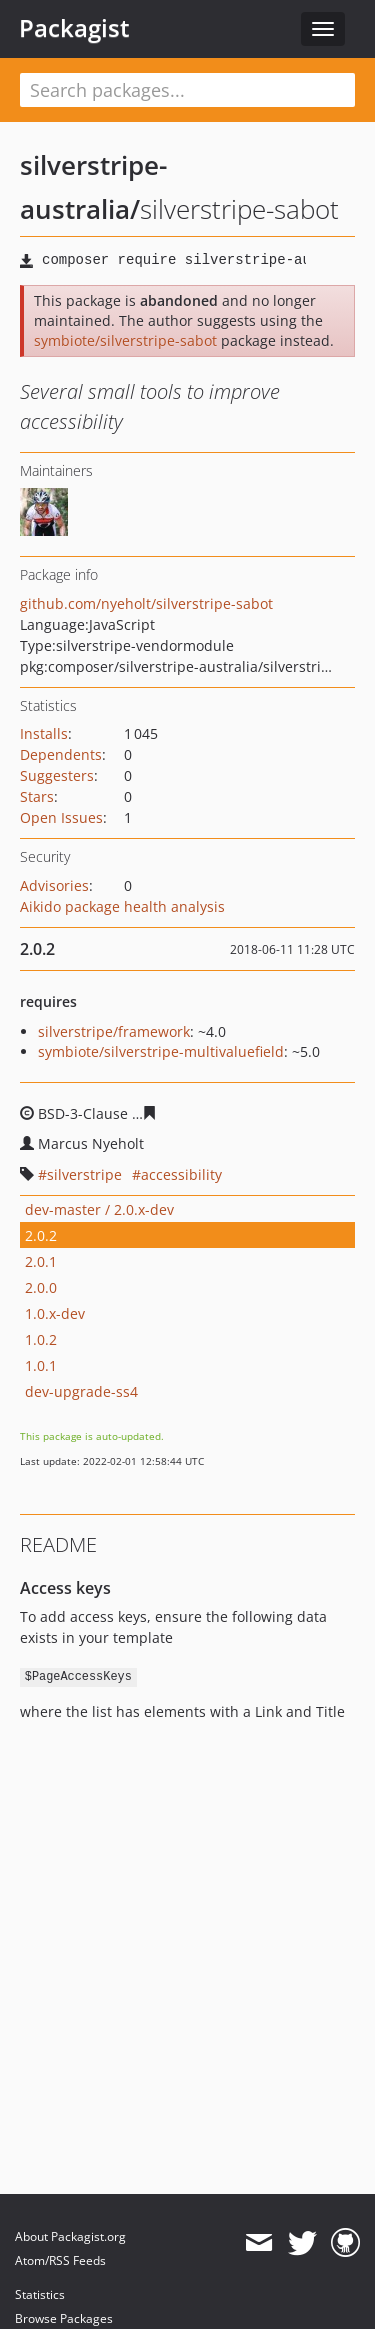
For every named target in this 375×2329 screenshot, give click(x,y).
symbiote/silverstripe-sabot (125, 340)
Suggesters (57, 775)
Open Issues (61, 817)
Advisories (54, 885)
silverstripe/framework (114, 1031)
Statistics (40, 2294)
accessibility (181, 1174)
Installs (44, 733)
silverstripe (84, 1174)
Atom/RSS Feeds (60, 2260)
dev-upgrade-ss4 (81, 1391)
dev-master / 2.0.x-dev (99, 1209)
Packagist (74, 28)
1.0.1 (41, 1365)
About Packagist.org (70, 2236)
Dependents (61, 754)
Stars (37, 796)
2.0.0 (41, 1287)
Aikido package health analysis (122, 906)
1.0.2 (41, 1339)
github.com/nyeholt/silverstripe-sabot (146, 603)
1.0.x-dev (55, 1313)
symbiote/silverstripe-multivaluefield (161, 1051)
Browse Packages (64, 2318)
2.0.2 (41, 1235)
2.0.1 (41, 1261)
